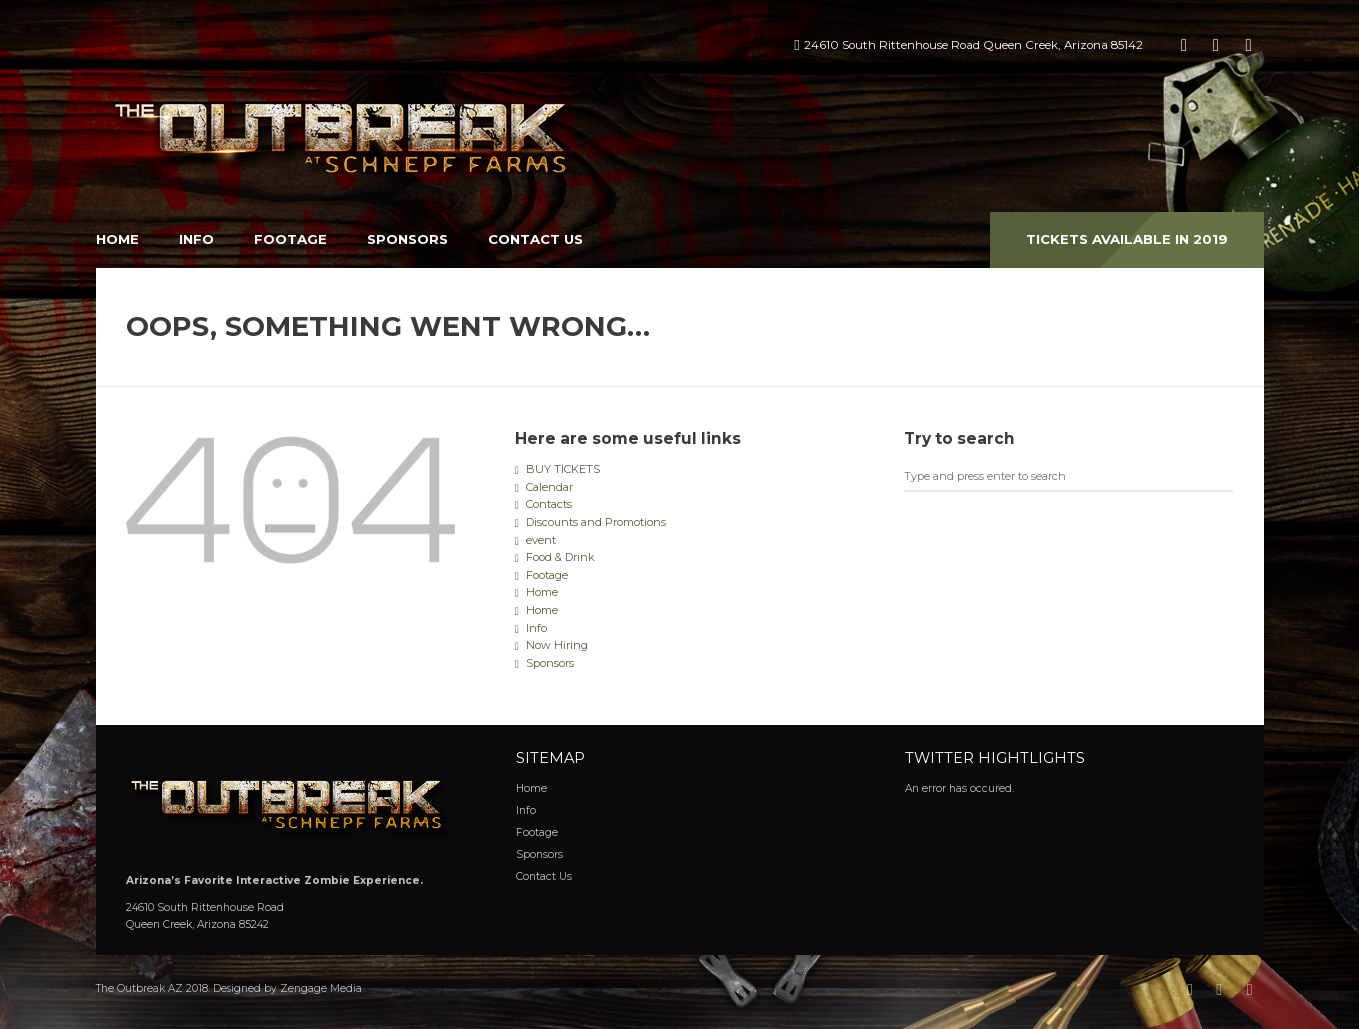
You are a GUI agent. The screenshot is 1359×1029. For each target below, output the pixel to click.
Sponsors (407, 239)
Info (196, 239)
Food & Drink (560, 557)
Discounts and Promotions (596, 522)
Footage (290, 239)
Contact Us (535, 239)
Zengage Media (321, 988)
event (541, 540)
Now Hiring (557, 645)
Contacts (549, 504)
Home (117, 239)
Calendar (549, 487)
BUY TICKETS (563, 469)
